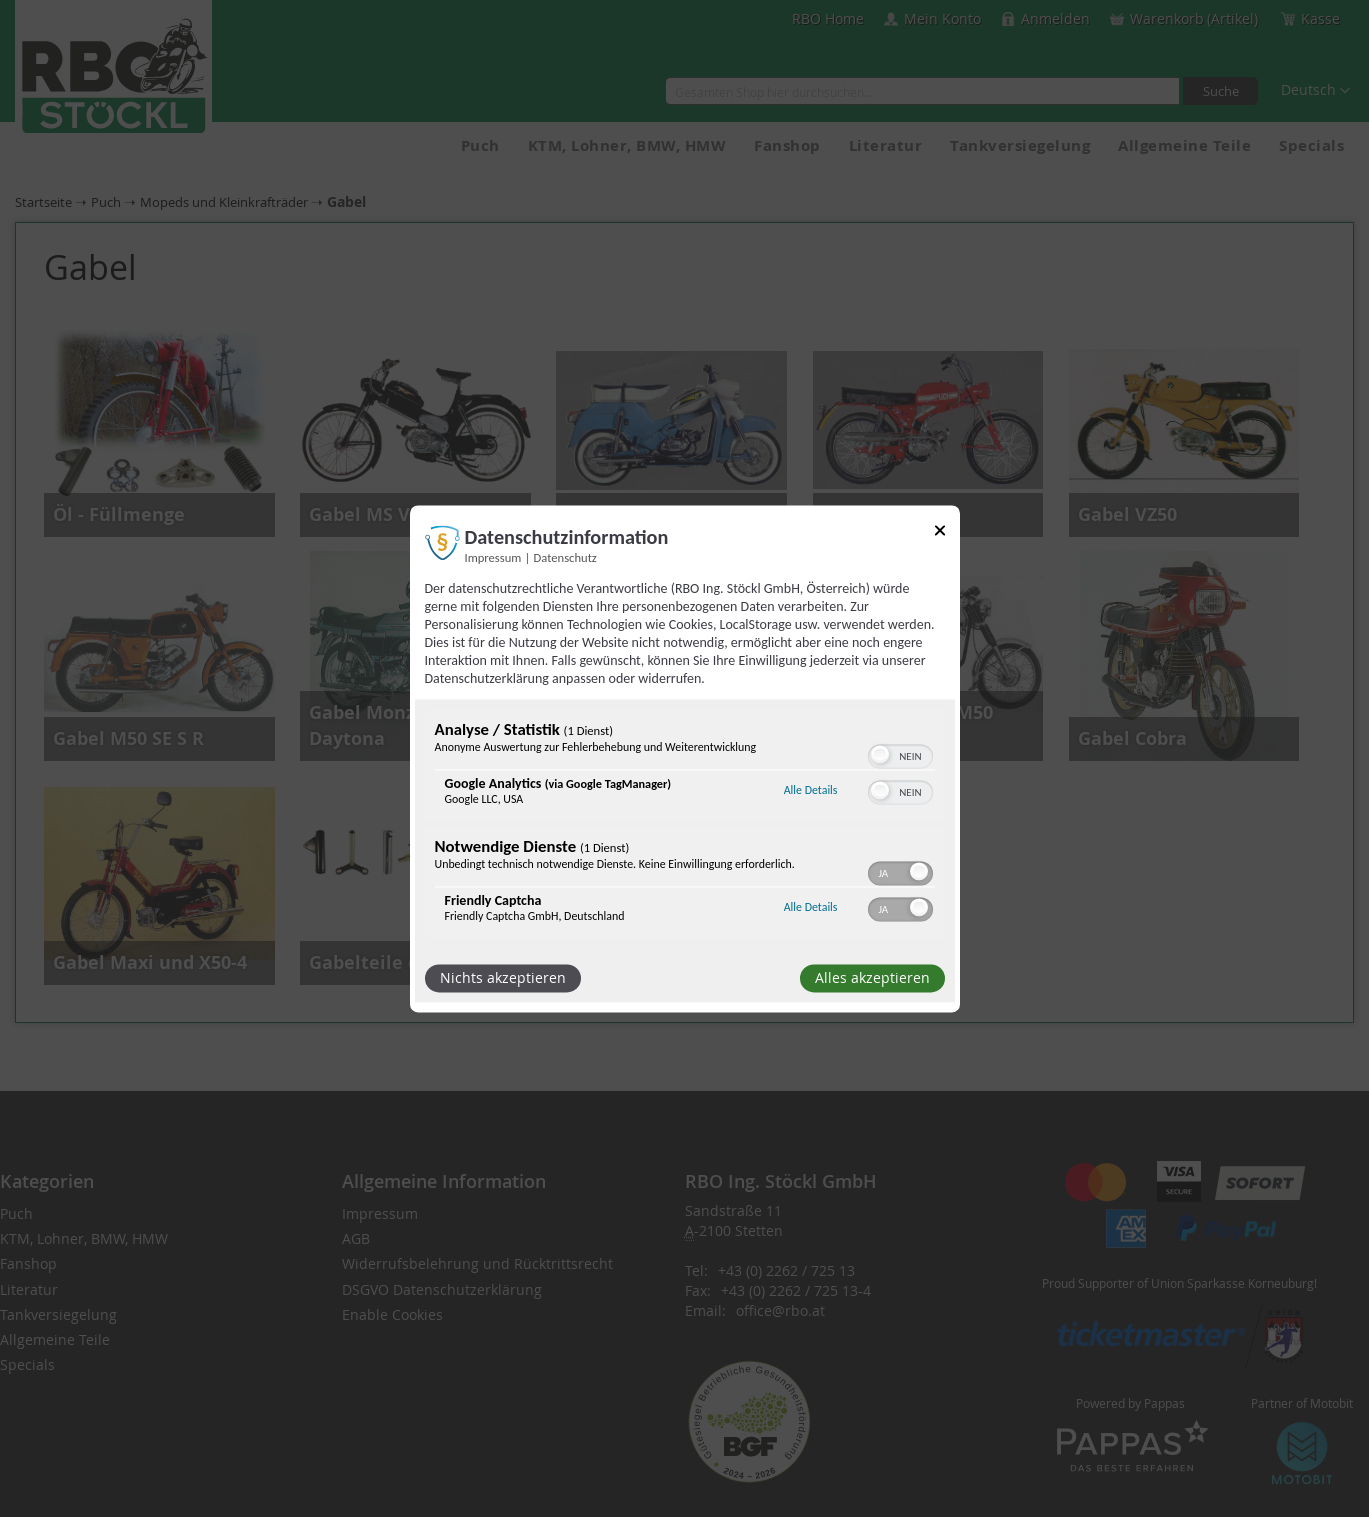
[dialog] (685, 758)
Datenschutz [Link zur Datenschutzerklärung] (565, 557)
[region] (685, 826)
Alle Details (811, 791)
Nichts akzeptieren (503, 977)
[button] (880, 754)
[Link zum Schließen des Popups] (940, 533)
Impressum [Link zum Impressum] (493, 557)
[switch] (900, 754)
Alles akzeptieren (872, 977)
